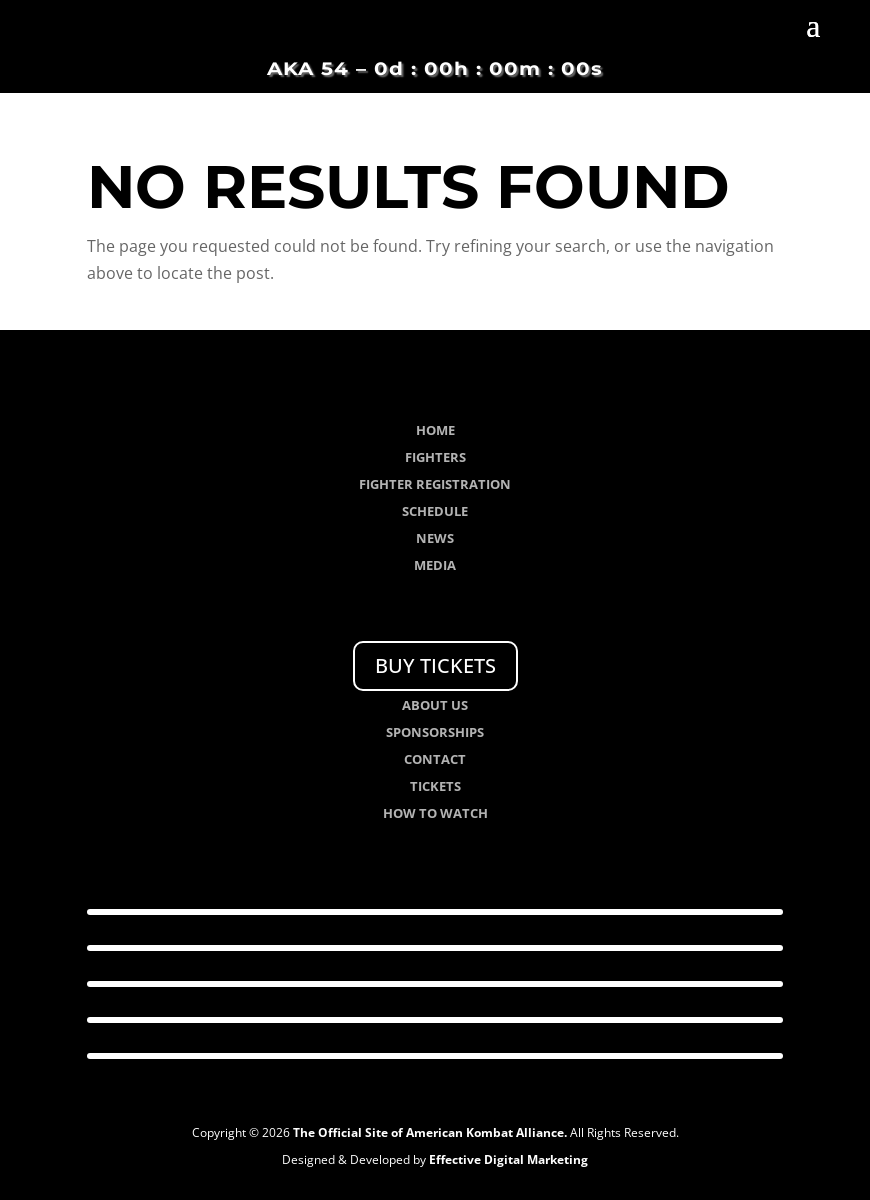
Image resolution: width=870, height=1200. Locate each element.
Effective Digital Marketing (508, 1159)
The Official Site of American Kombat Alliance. (430, 1132)
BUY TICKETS (435, 665)
